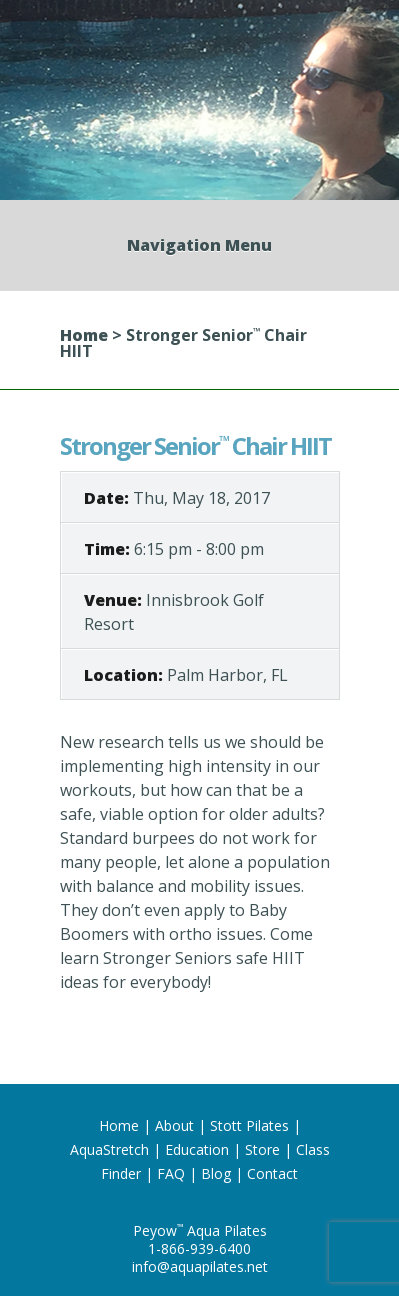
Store (262, 1149)
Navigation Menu (199, 245)
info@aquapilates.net (200, 1266)
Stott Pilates (249, 1125)
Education (197, 1149)
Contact (272, 1173)
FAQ (171, 1173)
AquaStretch (109, 1149)
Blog (216, 1173)
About (174, 1125)
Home (84, 335)
